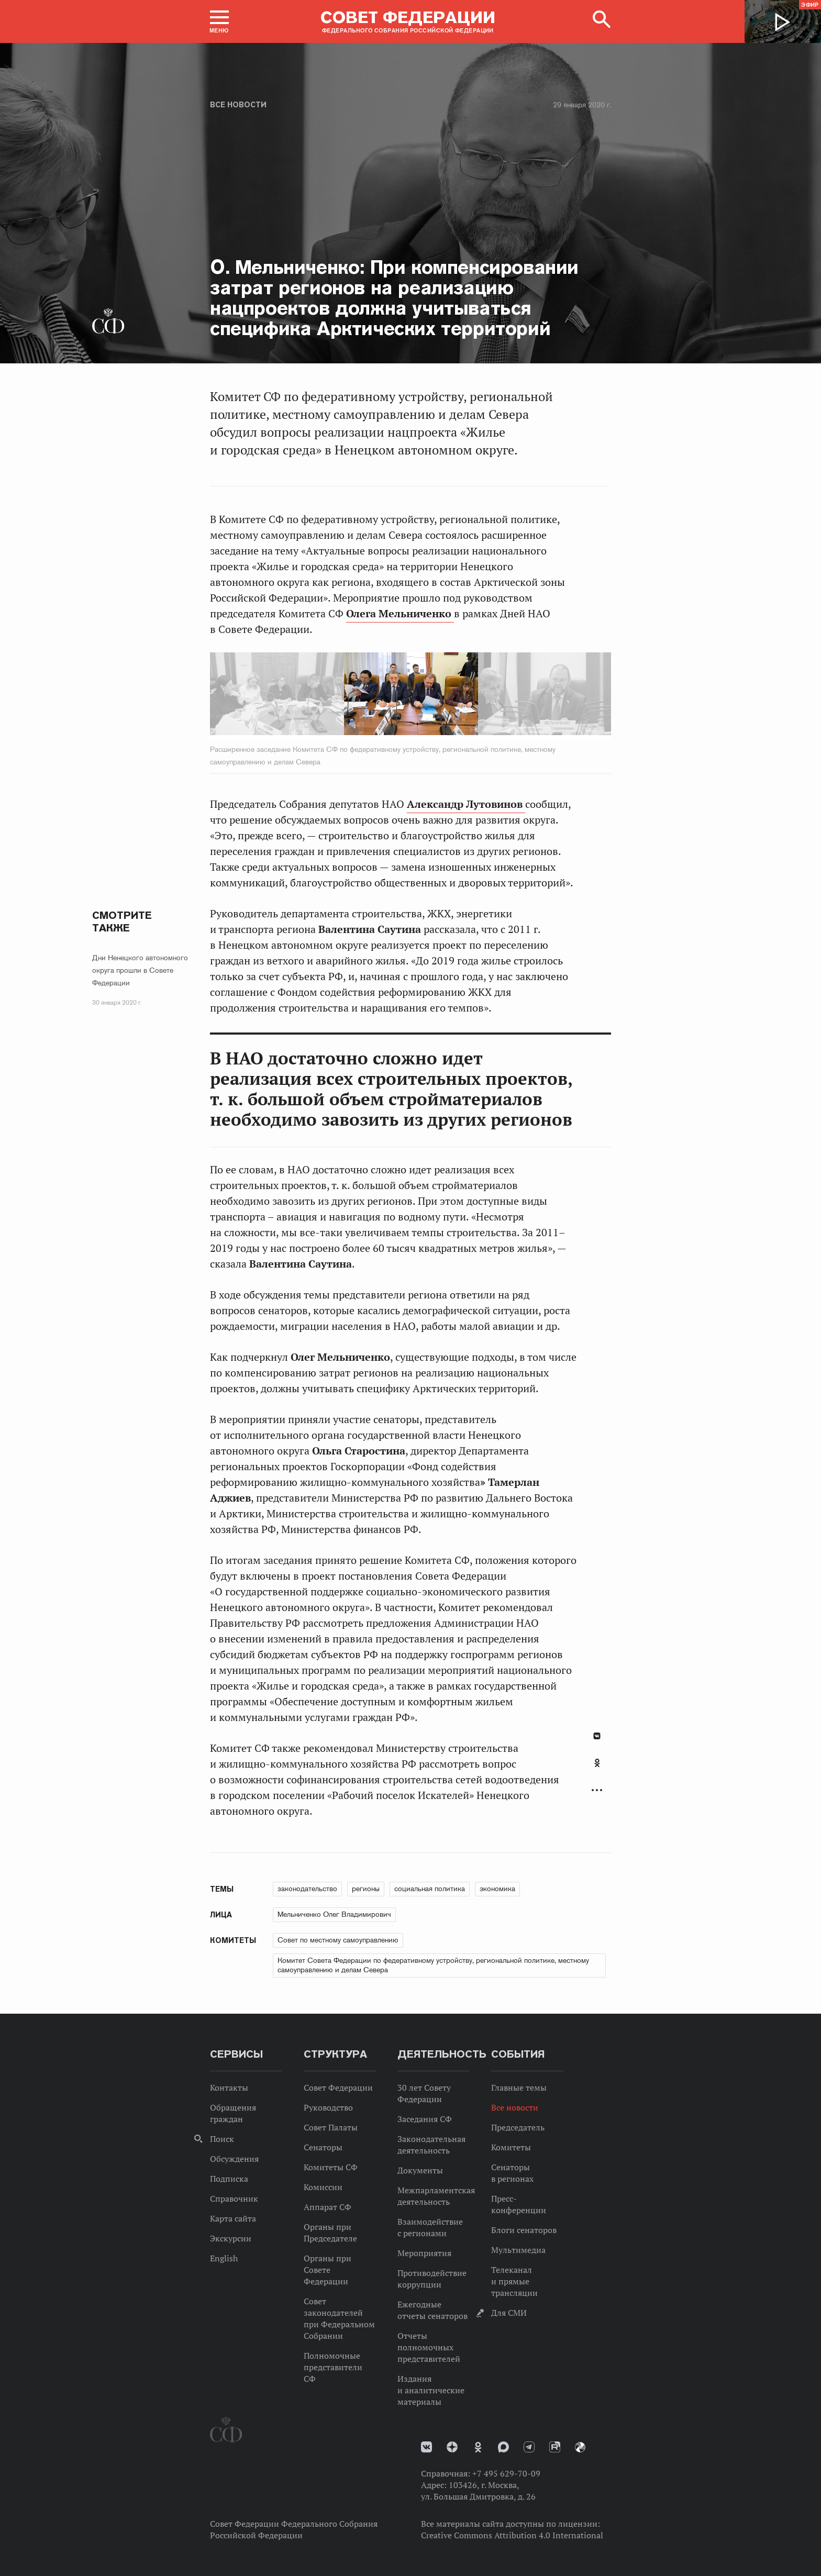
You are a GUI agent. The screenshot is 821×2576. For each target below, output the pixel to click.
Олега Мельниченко (400, 613)
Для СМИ (509, 2312)
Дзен (452, 2446)
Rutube (554, 2446)
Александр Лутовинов (466, 804)
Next (524, 695)
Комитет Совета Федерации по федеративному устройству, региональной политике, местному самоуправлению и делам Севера (433, 1965)
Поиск (222, 2139)
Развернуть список (597, 1790)
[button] (219, 21)
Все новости (238, 104)
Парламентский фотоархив (580, 2447)
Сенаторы (323, 2147)
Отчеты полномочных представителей (428, 2347)
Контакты (229, 2087)
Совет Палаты (331, 2127)
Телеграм (529, 2446)
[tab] (597, 1769)
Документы (420, 2170)
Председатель (518, 2127)
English (224, 2258)
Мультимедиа (518, 2250)
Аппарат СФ (327, 2207)
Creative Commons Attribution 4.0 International (512, 2535)
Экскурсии (230, 2238)
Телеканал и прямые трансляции (514, 2281)
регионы (366, 1888)
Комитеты (511, 2147)
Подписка (229, 2178)
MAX (503, 2446)
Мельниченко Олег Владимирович (334, 1914)
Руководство (328, 2107)
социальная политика (429, 1888)
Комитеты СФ (331, 2167)
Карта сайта (233, 2218)
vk (426, 2446)
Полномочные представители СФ (333, 2367)
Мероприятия (424, 2253)
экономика (497, 1888)
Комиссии (323, 2187)
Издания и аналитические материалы (430, 2390)
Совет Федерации (338, 2087)
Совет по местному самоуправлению (338, 1940)
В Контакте (597, 1736)
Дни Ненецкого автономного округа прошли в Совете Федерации (140, 970)
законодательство (307, 1888)
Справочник (234, 2198)
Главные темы (519, 2087)
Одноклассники (597, 1763)
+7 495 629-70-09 (506, 2473)
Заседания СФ (424, 2119)
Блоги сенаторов (524, 2230)
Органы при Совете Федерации (327, 2269)
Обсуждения (234, 2158)
